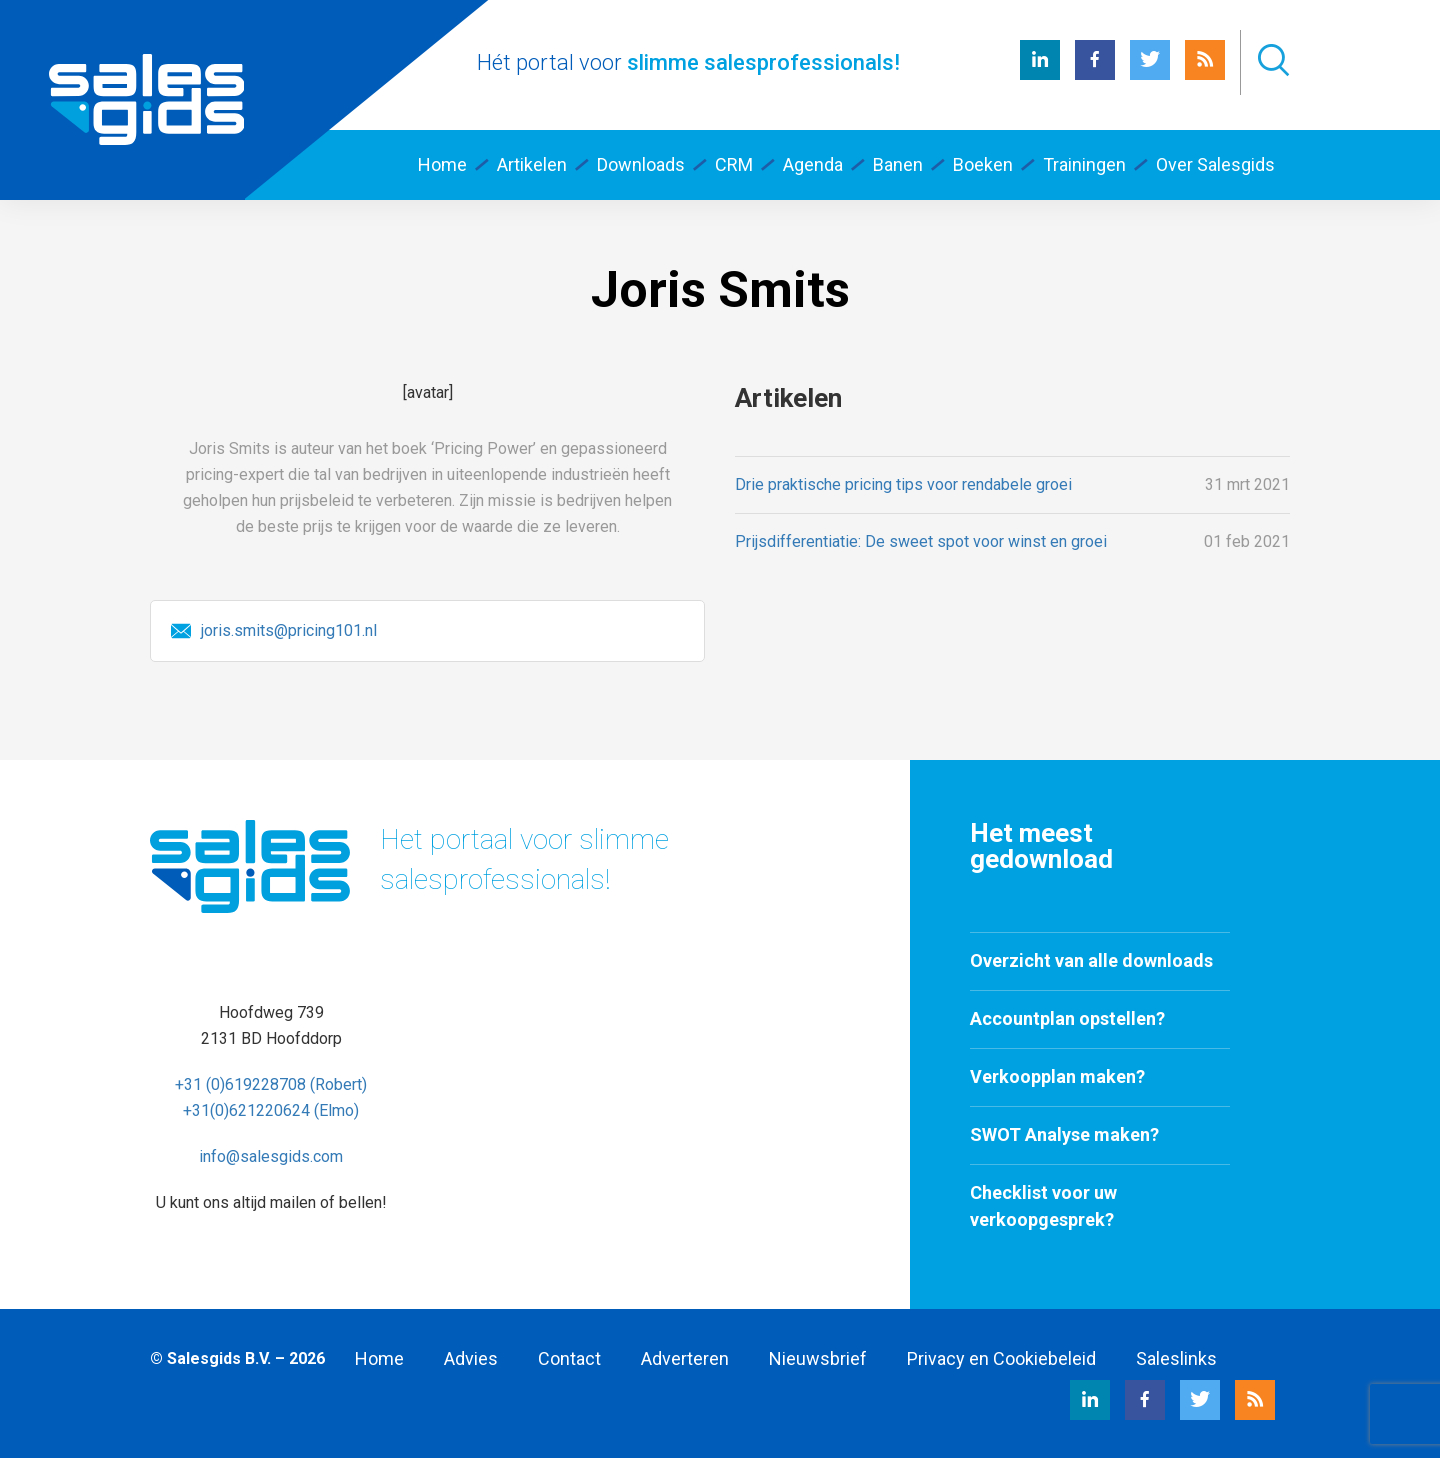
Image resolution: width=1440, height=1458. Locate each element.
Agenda (813, 164)
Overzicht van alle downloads (1091, 960)
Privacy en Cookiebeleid (1001, 1358)
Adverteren (685, 1358)
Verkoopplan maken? (1057, 1076)
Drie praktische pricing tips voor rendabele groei (903, 484)
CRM (734, 164)
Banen (898, 164)
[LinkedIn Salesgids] (1040, 74)
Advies (471, 1358)
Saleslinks (1176, 1358)
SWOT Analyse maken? (1064, 1134)
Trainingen (1084, 164)
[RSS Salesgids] (1205, 74)
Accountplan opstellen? (1067, 1018)
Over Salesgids (1215, 164)
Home (379, 1358)
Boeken (983, 164)
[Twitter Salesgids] (1150, 74)
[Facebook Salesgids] (1095, 74)
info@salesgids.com (271, 1156)
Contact (569, 1358)
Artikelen (532, 164)
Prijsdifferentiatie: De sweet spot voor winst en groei (921, 541)
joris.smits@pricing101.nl (289, 630)
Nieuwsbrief (818, 1358)
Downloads (641, 164)
